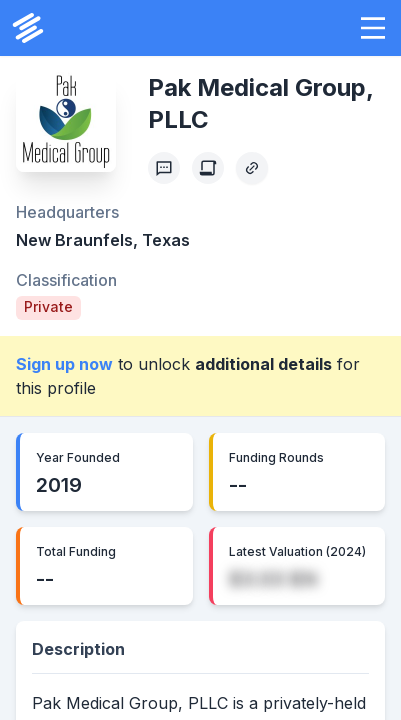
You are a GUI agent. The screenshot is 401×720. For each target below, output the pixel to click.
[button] (373, 28)
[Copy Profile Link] (252, 168)
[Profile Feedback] (164, 168)
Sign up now (64, 364)
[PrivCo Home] (28, 28)
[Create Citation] (208, 168)
